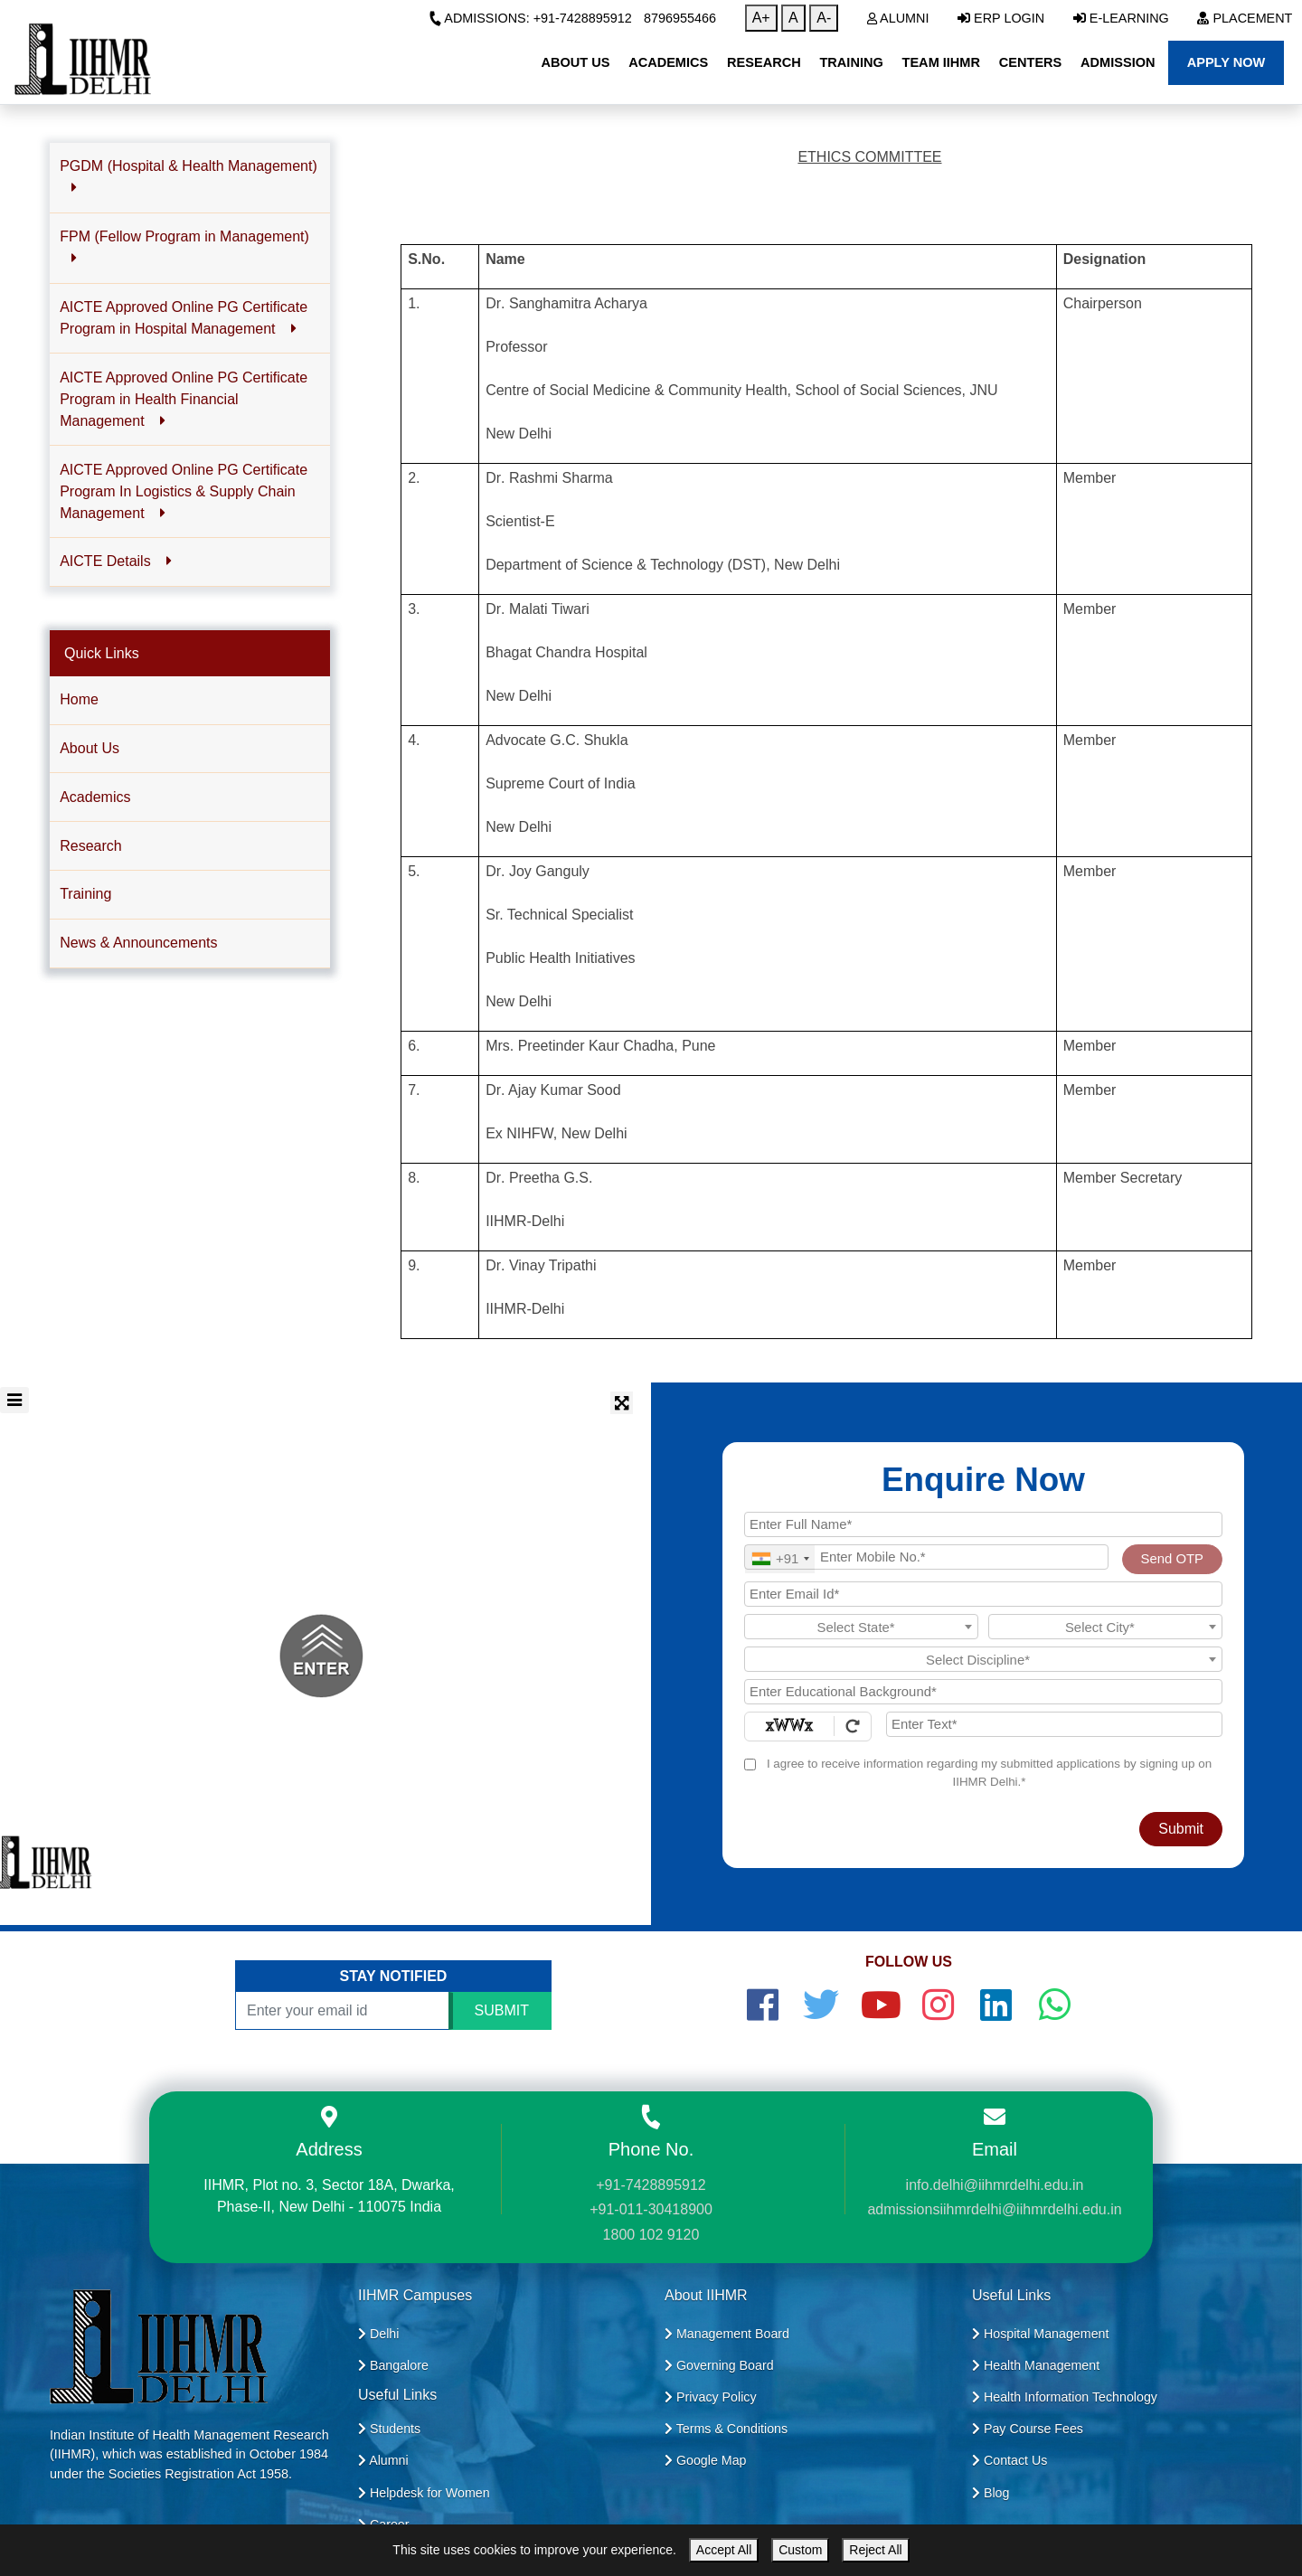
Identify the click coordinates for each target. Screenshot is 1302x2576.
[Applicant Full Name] (983, 1524)
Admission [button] (1117, 62)
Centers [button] (1030, 62)
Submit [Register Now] (1180, 1828)
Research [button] (764, 62)
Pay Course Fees (1027, 2428)
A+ (761, 17)
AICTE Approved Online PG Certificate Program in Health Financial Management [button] (183, 399)
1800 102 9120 (651, 2234)
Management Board (727, 2333)
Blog (990, 2493)
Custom (800, 2550)
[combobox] (780, 1559)
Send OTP (1172, 1559)
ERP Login (1001, 18)
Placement (1244, 18)
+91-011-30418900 (651, 2209)
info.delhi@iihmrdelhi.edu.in (995, 2185)
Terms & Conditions (726, 2428)
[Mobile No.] (926, 1557)
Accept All (723, 2550)
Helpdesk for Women (424, 2493)
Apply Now (1226, 62)
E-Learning (1121, 18)
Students (389, 2428)
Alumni (898, 18)
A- (823, 17)
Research (90, 846)
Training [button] (850, 62)
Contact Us (1009, 2460)
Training (85, 893)
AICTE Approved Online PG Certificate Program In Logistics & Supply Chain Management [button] (183, 491)
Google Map (706, 2460)
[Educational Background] (983, 1691)
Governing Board (719, 2365)
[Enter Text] (1054, 1724)
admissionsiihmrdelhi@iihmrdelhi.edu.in (994, 2209)
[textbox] (861, 1627)
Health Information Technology (1064, 2397)
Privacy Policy (711, 2397)
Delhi (378, 2333)
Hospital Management (1040, 2333)
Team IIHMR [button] (941, 62)
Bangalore (393, 2365)
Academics (95, 797)
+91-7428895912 (650, 2185)
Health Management (1035, 2365)
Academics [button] (668, 62)
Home (79, 699)
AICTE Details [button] (116, 561)
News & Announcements (138, 942)
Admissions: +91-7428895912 (530, 18)
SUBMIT (502, 2010)
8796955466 (680, 18)
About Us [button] (575, 62)
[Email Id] (983, 1594)
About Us (89, 748)
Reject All (875, 2550)
